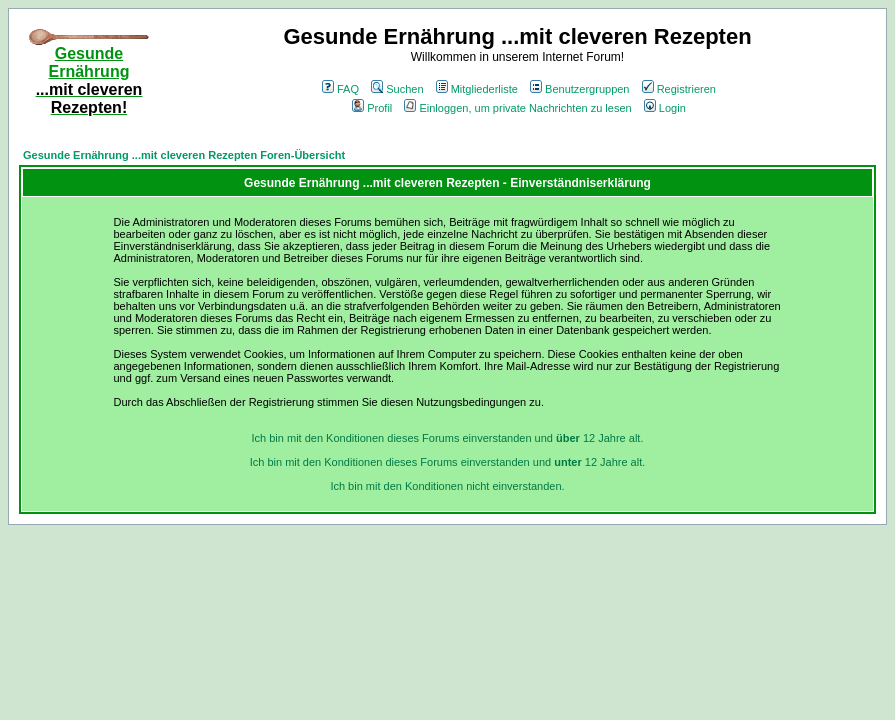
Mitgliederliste (477, 89)
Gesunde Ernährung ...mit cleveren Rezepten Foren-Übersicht (184, 155)
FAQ (340, 89)
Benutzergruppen (579, 89)
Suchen (397, 89)
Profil (372, 108)
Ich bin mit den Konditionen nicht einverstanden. (447, 486)
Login (665, 108)
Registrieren (679, 89)
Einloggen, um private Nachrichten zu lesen (517, 108)
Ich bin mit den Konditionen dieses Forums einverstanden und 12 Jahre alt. (448, 438)
